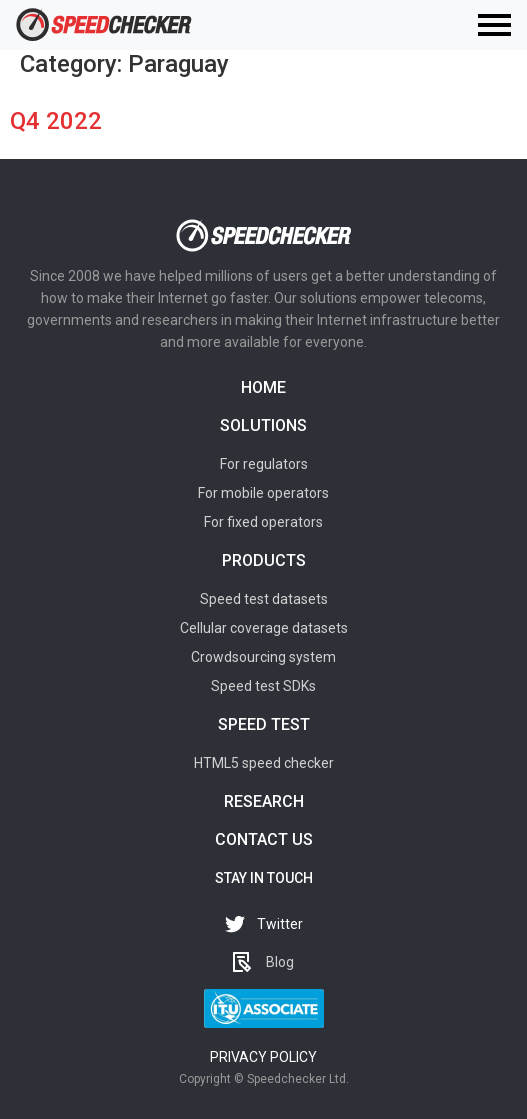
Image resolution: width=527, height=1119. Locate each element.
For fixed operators (263, 522)
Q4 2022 (56, 121)
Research (264, 801)
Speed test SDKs (263, 686)
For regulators (264, 464)
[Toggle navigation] (494, 25)
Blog (280, 962)
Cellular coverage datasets (264, 628)
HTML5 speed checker (264, 763)
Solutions (263, 425)
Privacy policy (263, 1057)
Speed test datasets (264, 599)
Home (263, 387)
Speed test (264, 724)
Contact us (264, 839)
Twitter (280, 924)
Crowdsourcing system (263, 657)
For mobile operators (263, 493)
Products (264, 560)
